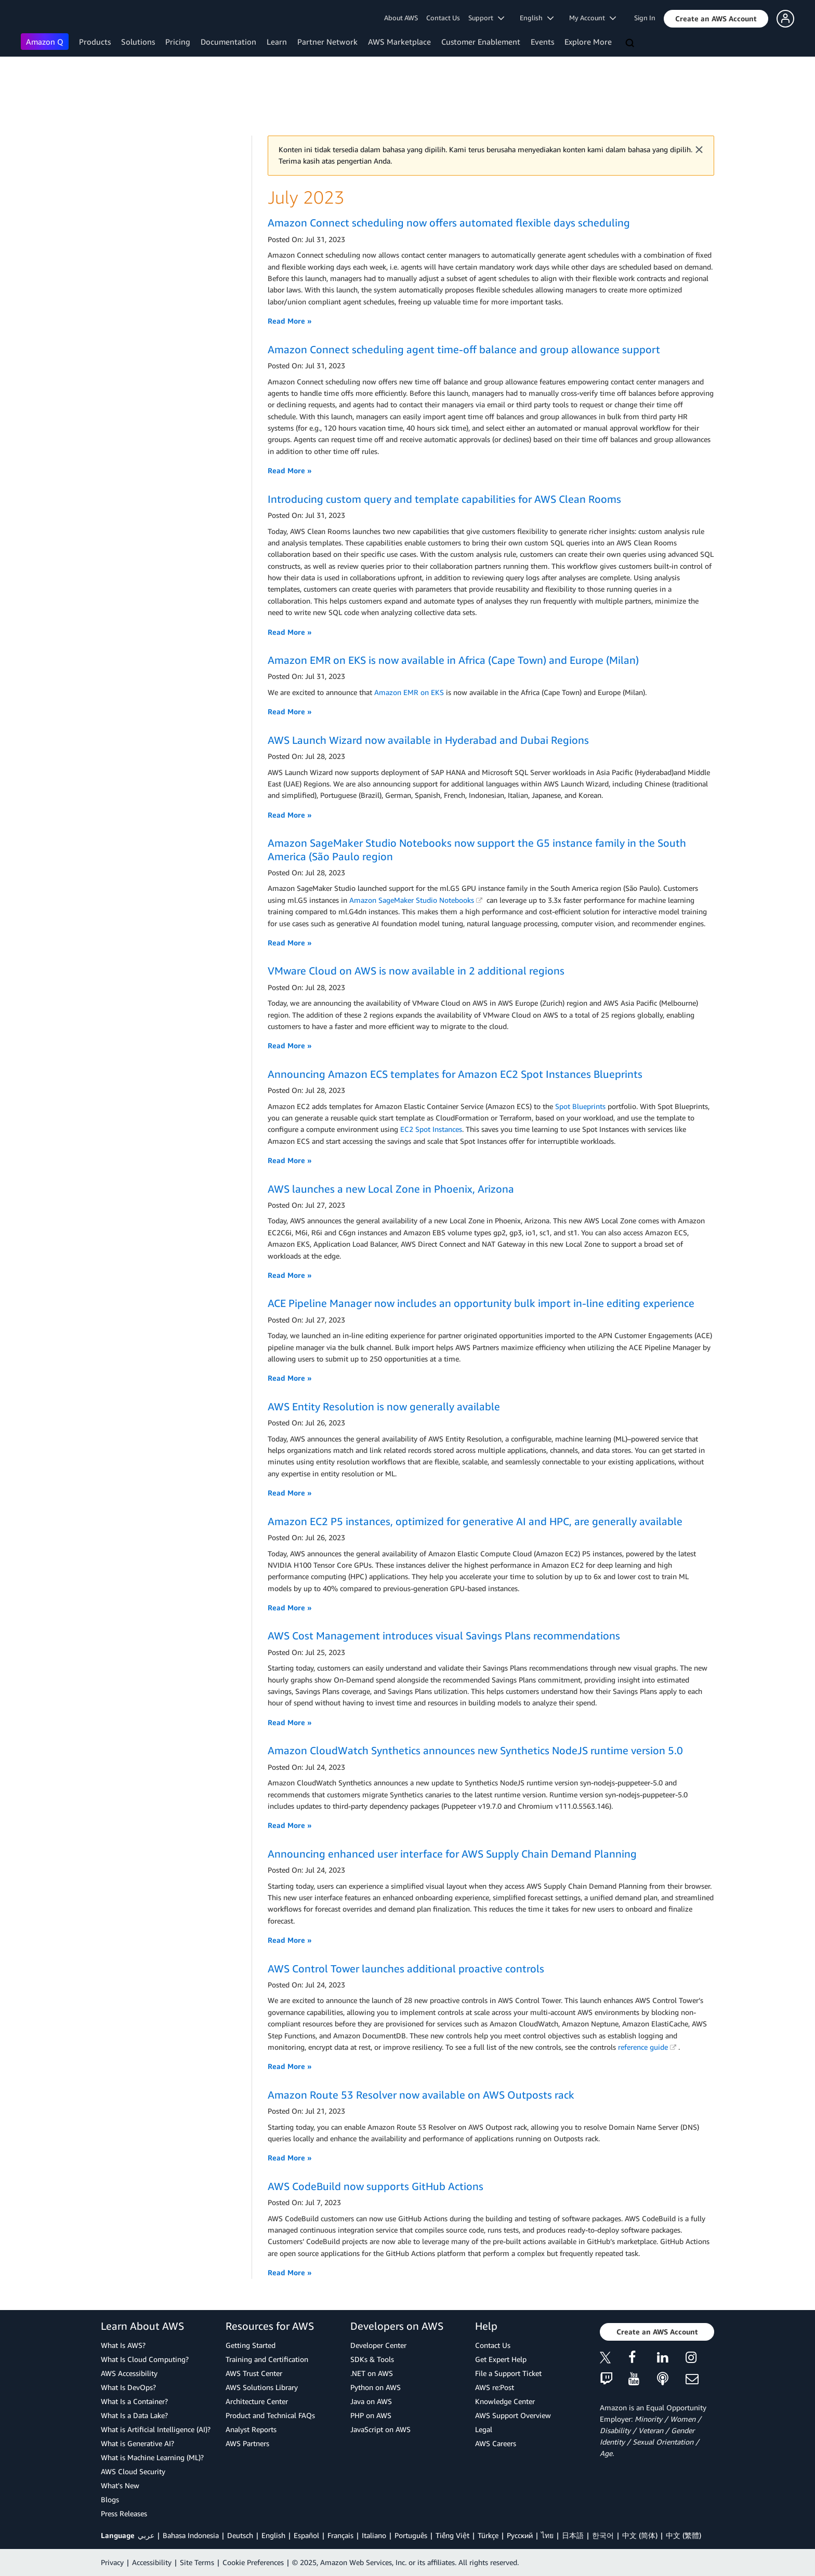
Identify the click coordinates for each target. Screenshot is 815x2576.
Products (95, 41)
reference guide (647, 2047)
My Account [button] (592, 18)
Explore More (588, 41)
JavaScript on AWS (380, 2429)
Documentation (228, 41)
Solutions (138, 41)
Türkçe (488, 2535)
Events (542, 41)
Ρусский (520, 2535)
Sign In (644, 18)
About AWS (401, 18)
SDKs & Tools (372, 2359)
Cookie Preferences (253, 2562)
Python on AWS (375, 2387)
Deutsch (240, 2535)
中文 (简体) (640, 2535)
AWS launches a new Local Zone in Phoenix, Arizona (391, 1189)
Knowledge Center (505, 2401)
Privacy (112, 2562)
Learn (277, 41)
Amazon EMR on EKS (409, 692)
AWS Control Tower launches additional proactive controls (406, 1968)
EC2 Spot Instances (431, 1129)
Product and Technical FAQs (270, 2415)
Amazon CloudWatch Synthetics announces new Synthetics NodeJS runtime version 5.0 (475, 1750)
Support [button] (486, 18)
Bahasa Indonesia (191, 2535)
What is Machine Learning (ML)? (152, 2457)
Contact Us (443, 18)
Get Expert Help (501, 2359)
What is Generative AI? (137, 2443)
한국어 (603, 2535)
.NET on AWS (371, 2373)
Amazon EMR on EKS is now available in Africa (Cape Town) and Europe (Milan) (453, 660)
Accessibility (152, 2562)
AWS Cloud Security (133, 2471)
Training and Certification (267, 2359)
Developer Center (378, 2345)
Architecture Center (257, 2401)
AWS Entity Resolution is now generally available (384, 1406)
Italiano (374, 2535)
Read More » (290, 320)
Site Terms (197, 2562)
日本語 (573, 2535)
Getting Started (250, 2345)
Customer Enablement (480, 41)
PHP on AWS (370, 2415)
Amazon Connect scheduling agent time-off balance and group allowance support (464, 349)
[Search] (631, 43)
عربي (146, 2535)
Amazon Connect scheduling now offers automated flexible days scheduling (449, 223)
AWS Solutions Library (262, 2387)
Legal (483, 2429)
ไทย (547, 2535)
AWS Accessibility (129, 2373)
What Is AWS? (123, 2345)
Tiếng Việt (452, 2535)
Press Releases (124, 2513)
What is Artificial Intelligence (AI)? (156, 2429)
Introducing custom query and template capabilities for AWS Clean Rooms (444, 499)
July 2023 (306, 197)
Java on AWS (371, 2401)
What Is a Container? (134, 2401)
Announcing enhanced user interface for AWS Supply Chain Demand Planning (452, 1854)
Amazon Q (44, 41)
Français (340, 2535)
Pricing (177, 41)
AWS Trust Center (254, 2373)
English (273, 2535)
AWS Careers (495, 2443)
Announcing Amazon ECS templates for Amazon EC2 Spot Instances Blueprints (455, 1074)
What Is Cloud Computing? (145, 2359)
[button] (716, 19)
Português (411, 2535)
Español (306, 2535)
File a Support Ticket (508, 2373)
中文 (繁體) (683, 2535)
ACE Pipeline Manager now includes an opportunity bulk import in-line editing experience (481, 1303)
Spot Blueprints (580, 1106)
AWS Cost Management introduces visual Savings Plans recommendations (444, 1635)
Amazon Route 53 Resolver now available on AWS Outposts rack (421, 2095)
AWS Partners (247, 2443)
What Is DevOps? (128, 2387)
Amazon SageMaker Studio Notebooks (415, 900)
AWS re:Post (494, 2387)
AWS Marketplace (399, 41)
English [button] (537, 18)
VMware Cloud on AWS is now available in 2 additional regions (416, 971)
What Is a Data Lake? (134, 2415)
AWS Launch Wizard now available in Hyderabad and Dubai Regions (428, 740)
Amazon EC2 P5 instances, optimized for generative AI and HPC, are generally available (475, 1521)
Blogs (110, 2499)
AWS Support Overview (513, 2415)
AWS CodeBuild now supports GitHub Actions (375, 2186)
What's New (120, 2485)
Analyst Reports (251, 2429)
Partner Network (327, 41)
